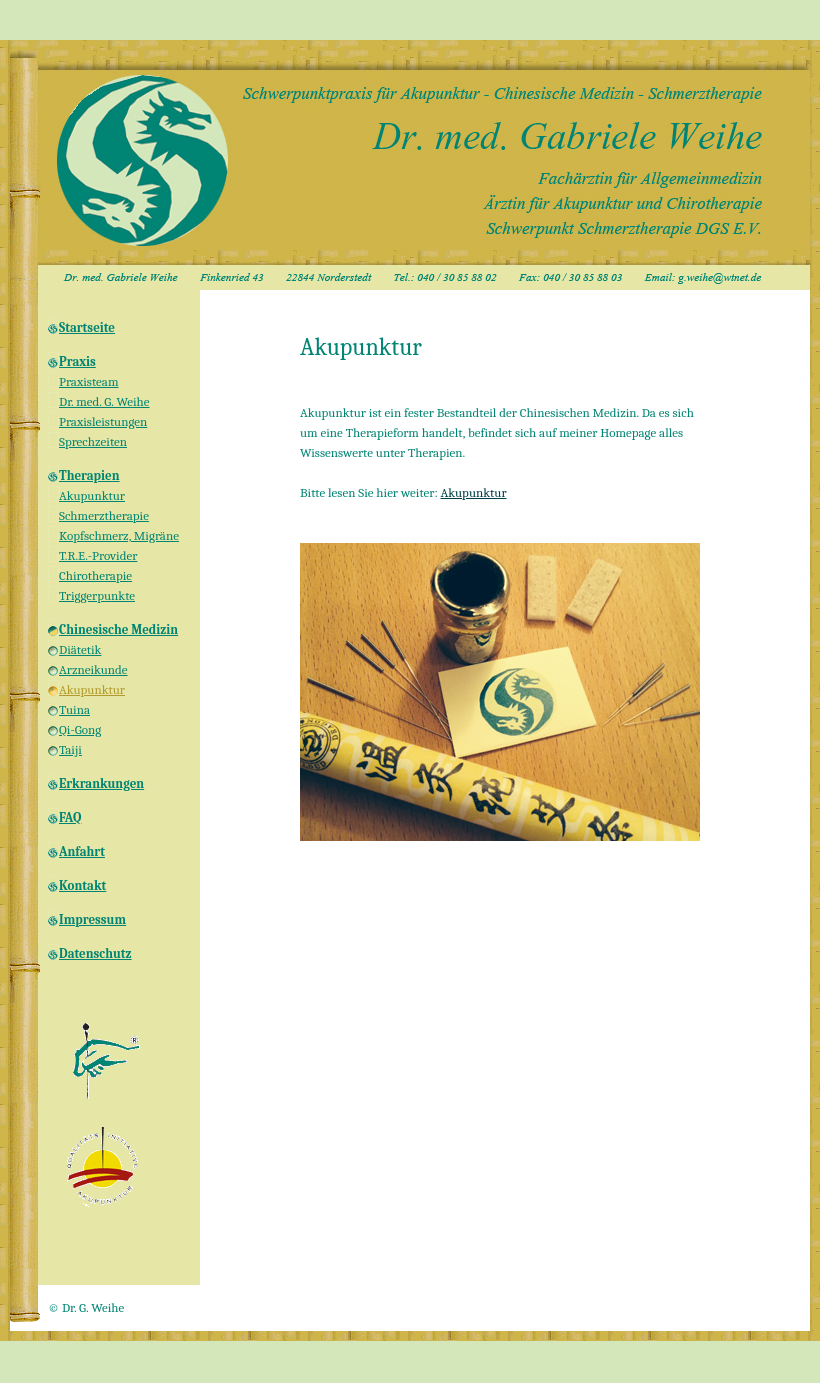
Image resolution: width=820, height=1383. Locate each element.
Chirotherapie (95, 575)
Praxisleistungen (103, 421)
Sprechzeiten (93, 441)
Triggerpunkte (97, 595)
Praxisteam (88, 381)
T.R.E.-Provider (98, 555)
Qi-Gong (80, 729)
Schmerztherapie (104, 515)
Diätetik (80, 649)
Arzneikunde (93, 669)
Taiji (70, 749)
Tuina (74, 709)
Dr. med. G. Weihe (104, 401)
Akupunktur (92, 495)
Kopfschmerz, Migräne (119, 535)
